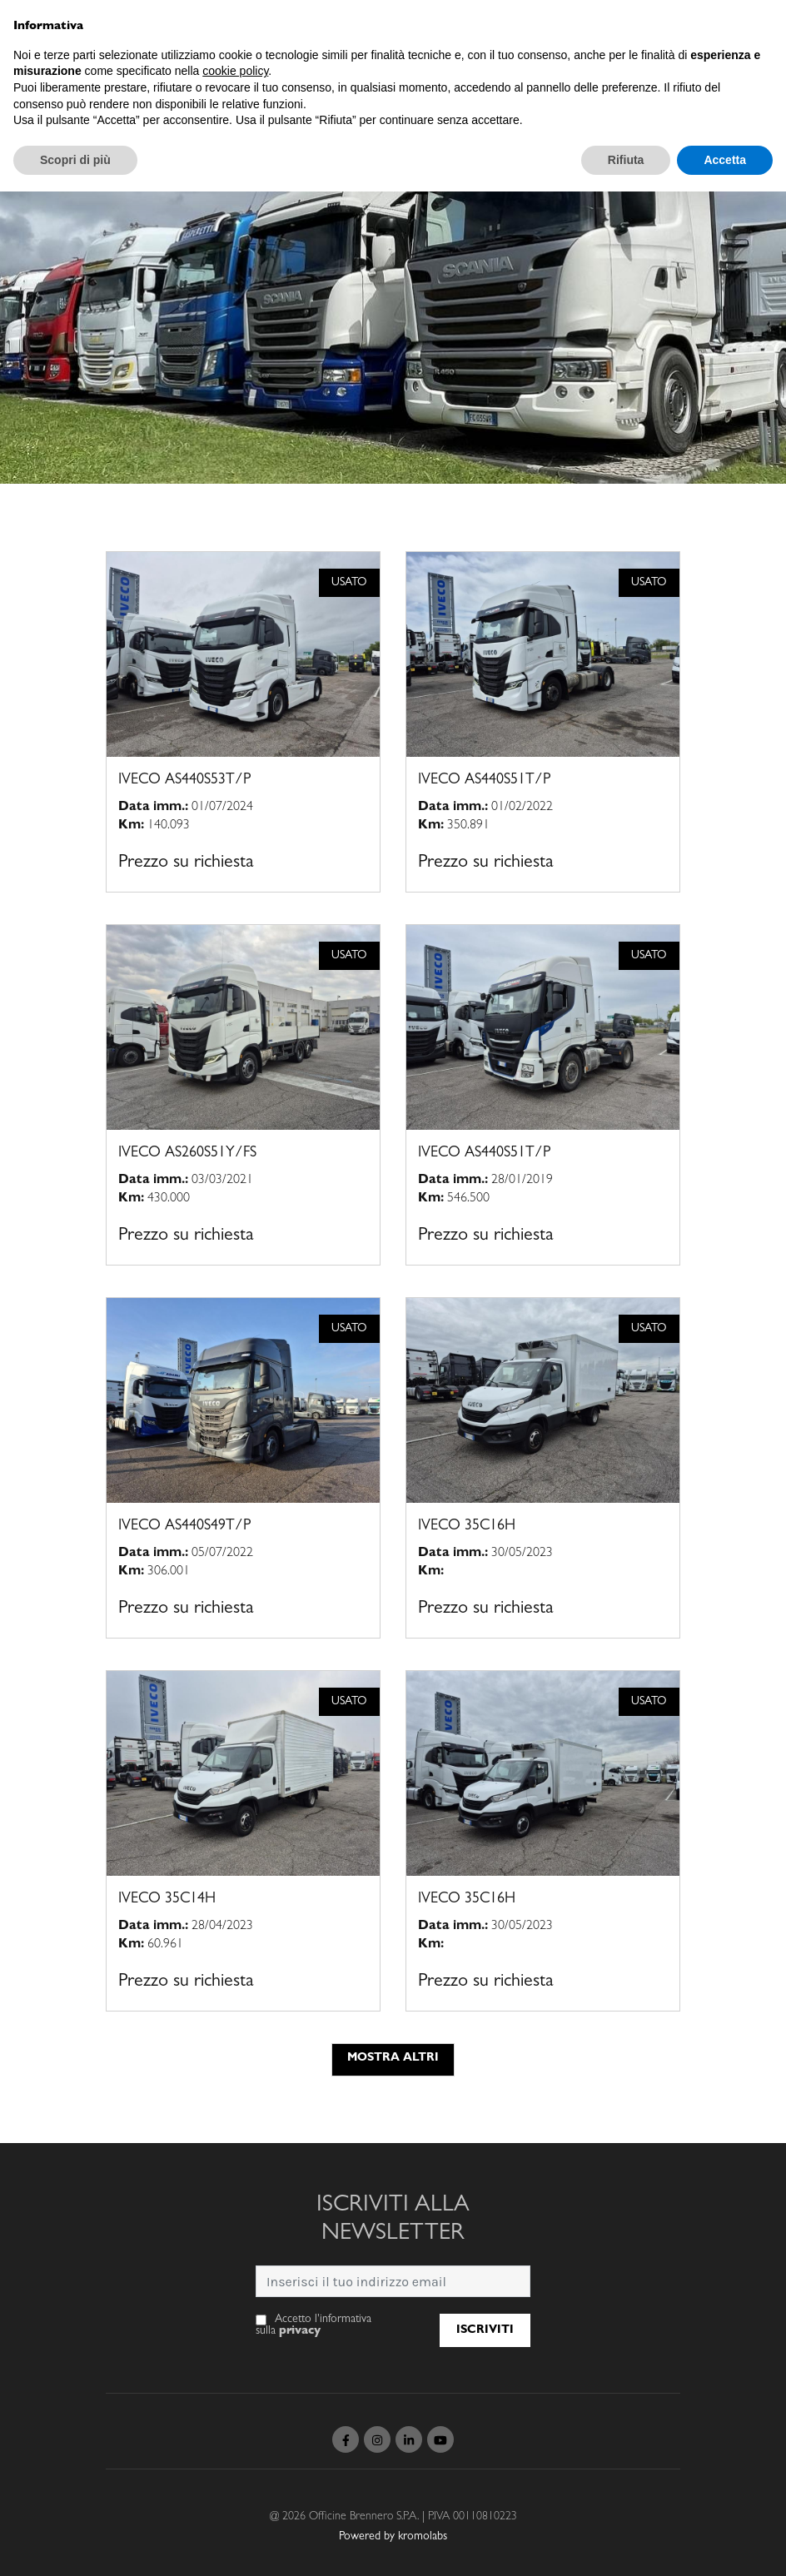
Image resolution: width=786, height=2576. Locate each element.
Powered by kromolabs (393, 2537)
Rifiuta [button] (626, 160)
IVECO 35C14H (167, 1899)
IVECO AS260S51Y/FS (187, 1153)
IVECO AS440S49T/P (184, 1526)
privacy (300, 2331)
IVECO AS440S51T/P (484, 780)
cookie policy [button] (235, 70)
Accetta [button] (725, 160)
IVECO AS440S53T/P (184, 780)
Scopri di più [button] (75, 160)
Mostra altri (393, 2058)
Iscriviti (485, 2330)
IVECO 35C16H (466, 1526)
